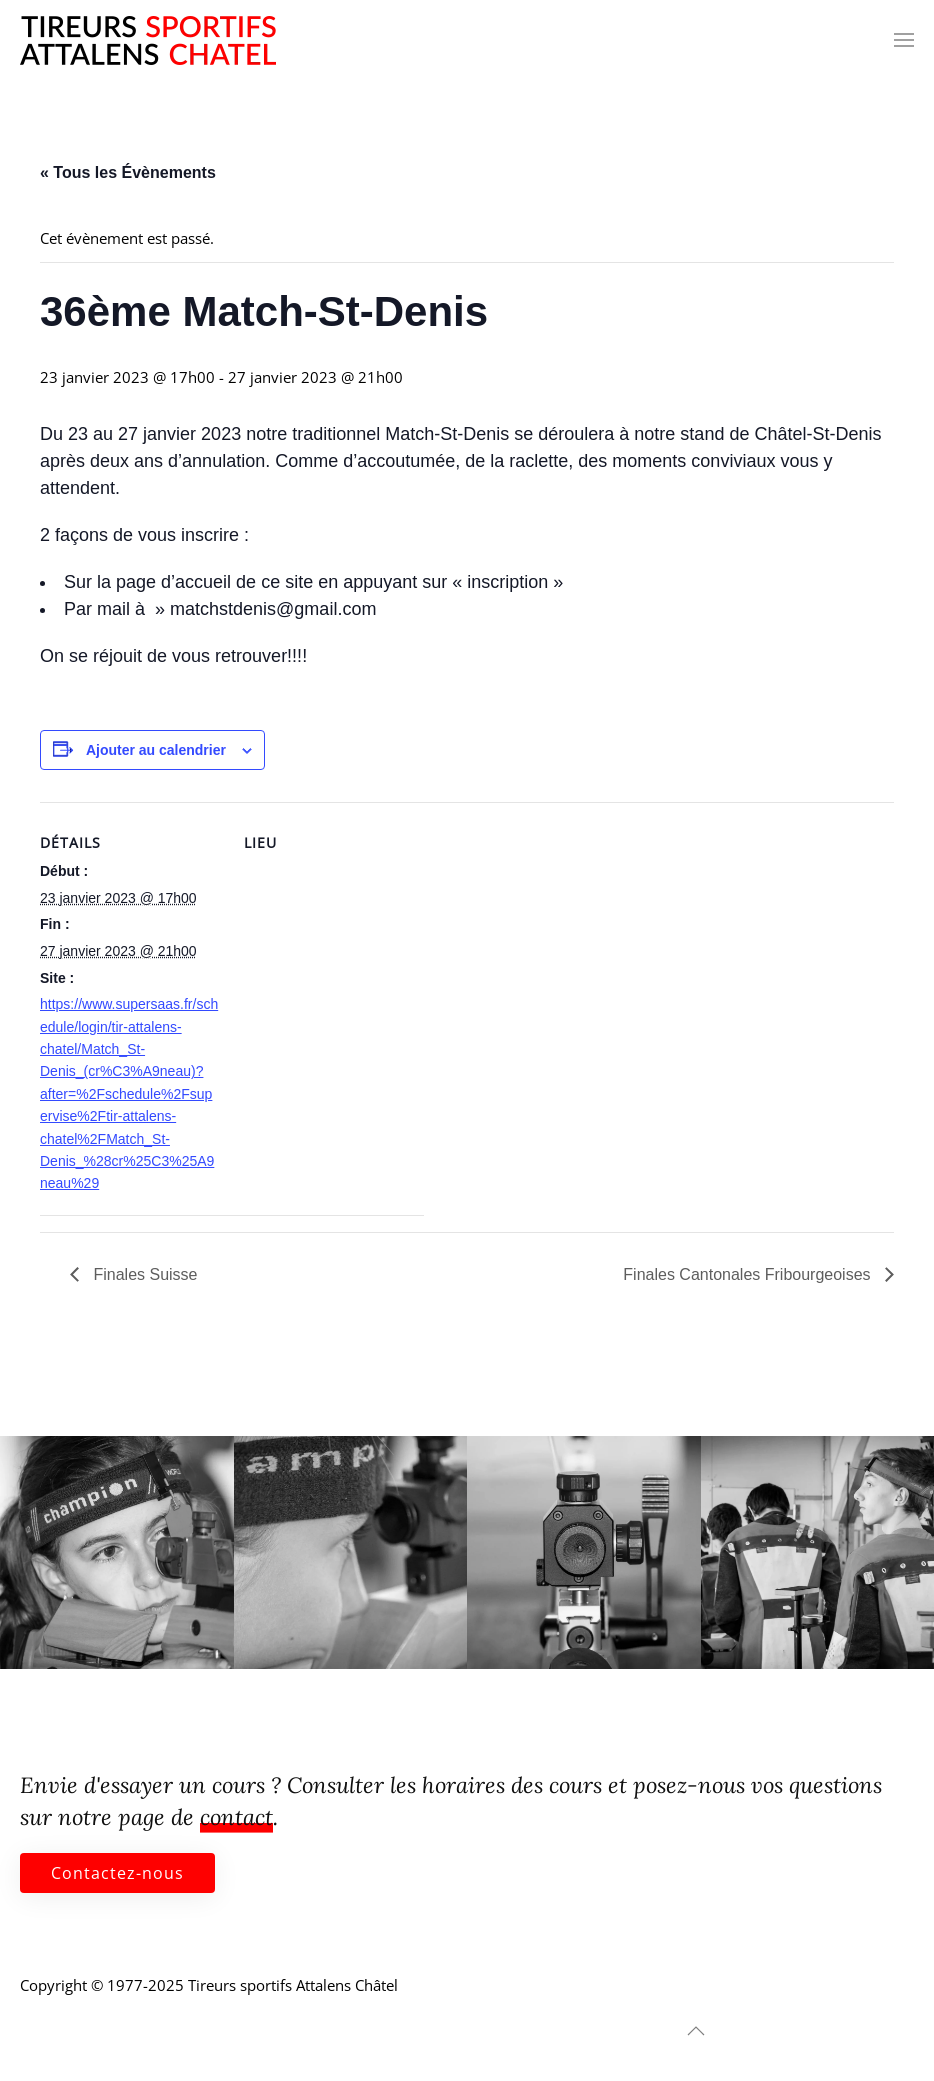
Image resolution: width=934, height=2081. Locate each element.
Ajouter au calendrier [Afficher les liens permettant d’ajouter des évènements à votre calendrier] (156, 750)
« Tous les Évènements (128, 172)
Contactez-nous (117, 1873)
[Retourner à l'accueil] (148, 40)
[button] (904, 40)
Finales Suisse (143, 1274)
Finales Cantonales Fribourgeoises (749, 1274)
